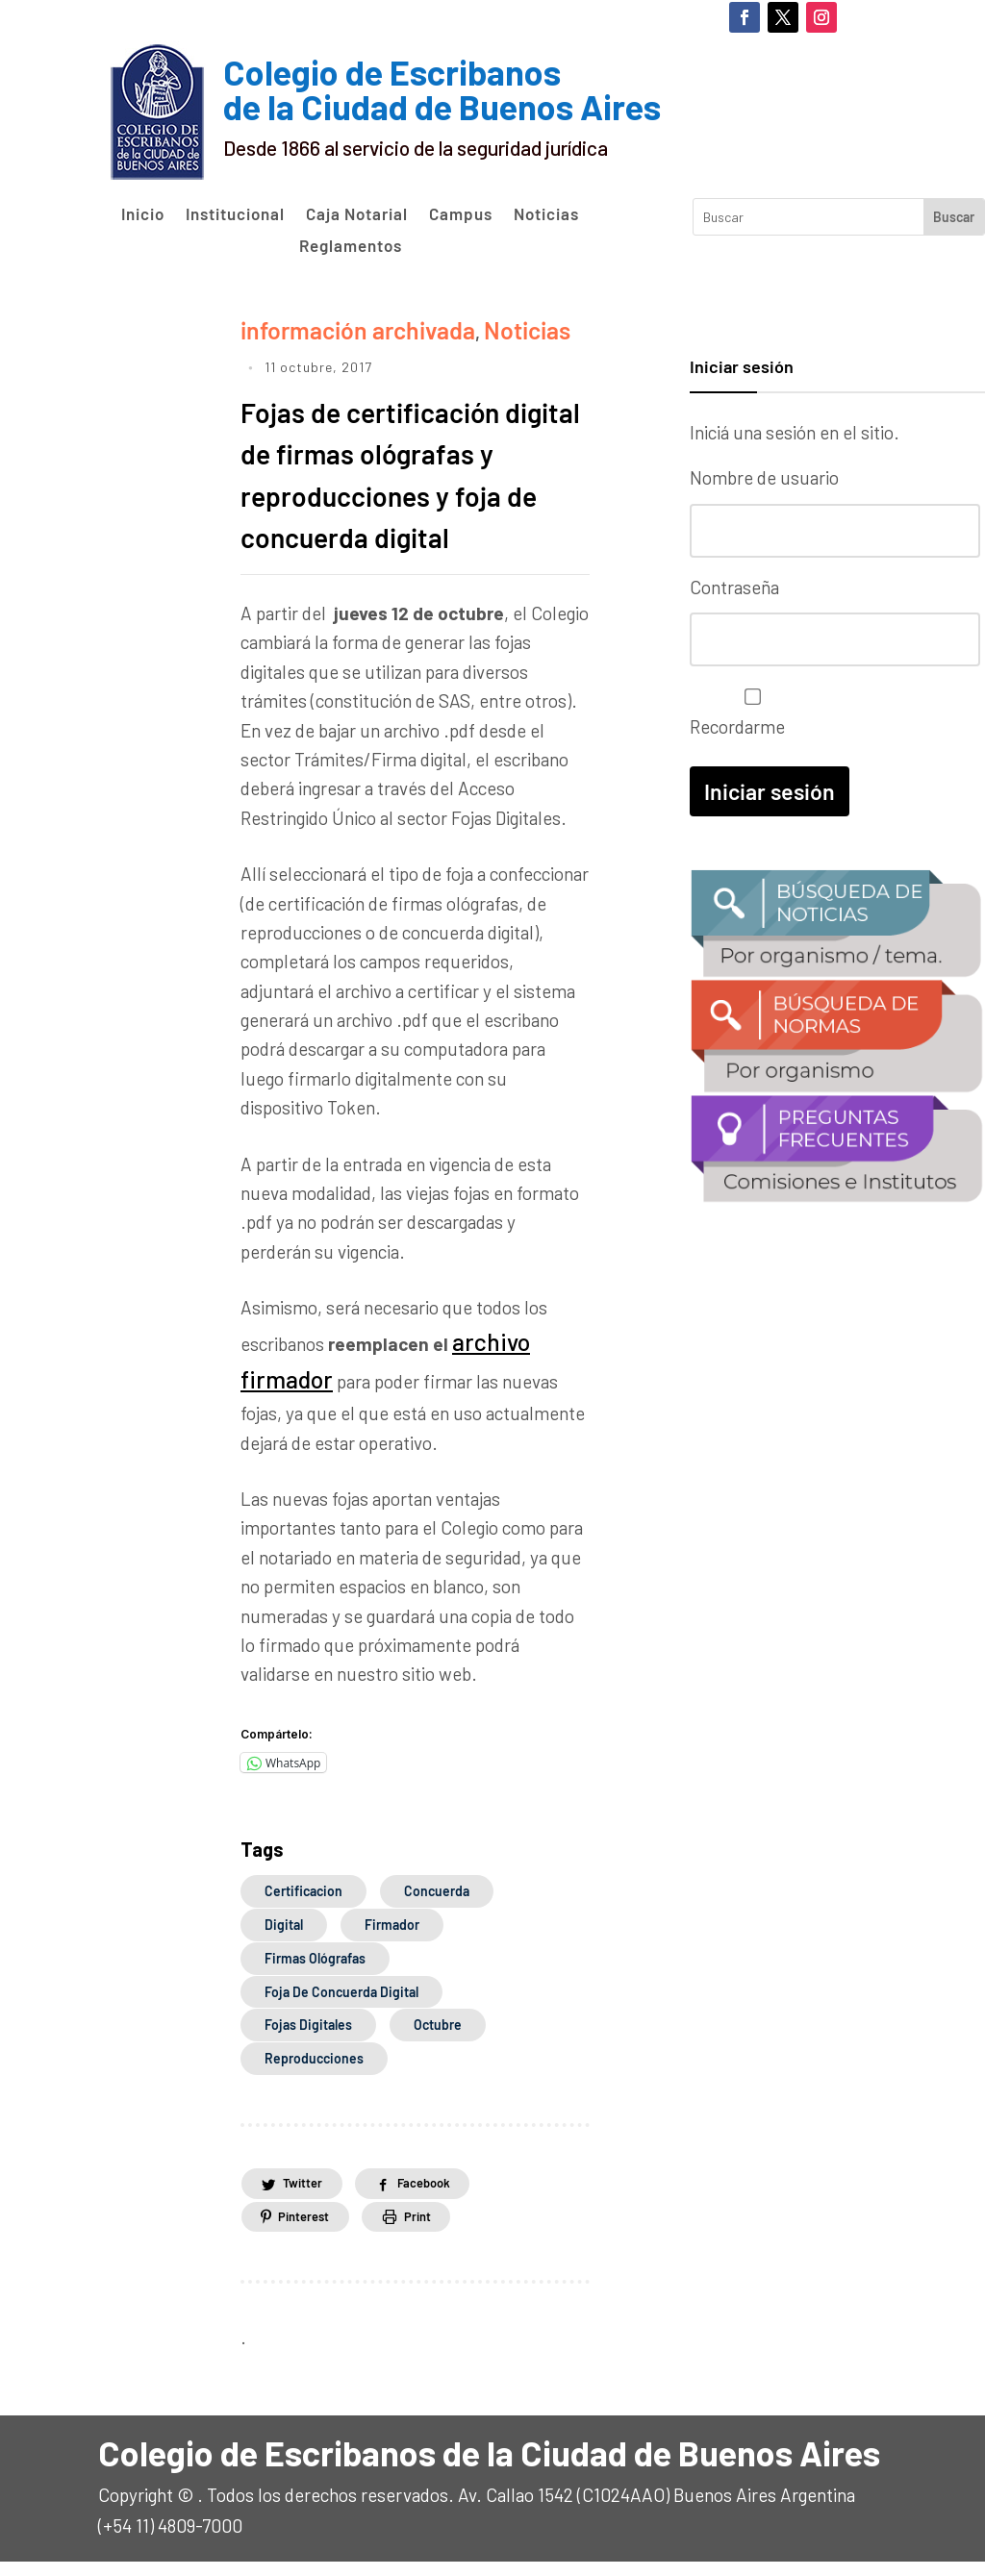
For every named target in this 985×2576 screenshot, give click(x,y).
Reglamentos (350, 246)
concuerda (436, 1904)
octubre (438, 2039)
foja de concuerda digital (341, 2005)
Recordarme (748, 703)
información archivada (330, 324)
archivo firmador (518, 1369)
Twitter (308, 2196)
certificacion (303, 1904)
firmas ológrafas (315, 1971)
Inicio (142, 214)
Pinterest (310, 2229)
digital (284, 1938)
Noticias (546, 214)
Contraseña (734, 582)
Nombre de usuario (764, 477)
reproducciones (314, 2071)
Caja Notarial (357, 214)
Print (435, 2229)
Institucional (235, 214)
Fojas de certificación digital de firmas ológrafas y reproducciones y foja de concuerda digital (405, 483)
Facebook (442, 2196)
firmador (392, 1938)
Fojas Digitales (308, 2039)
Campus (460, 214)
